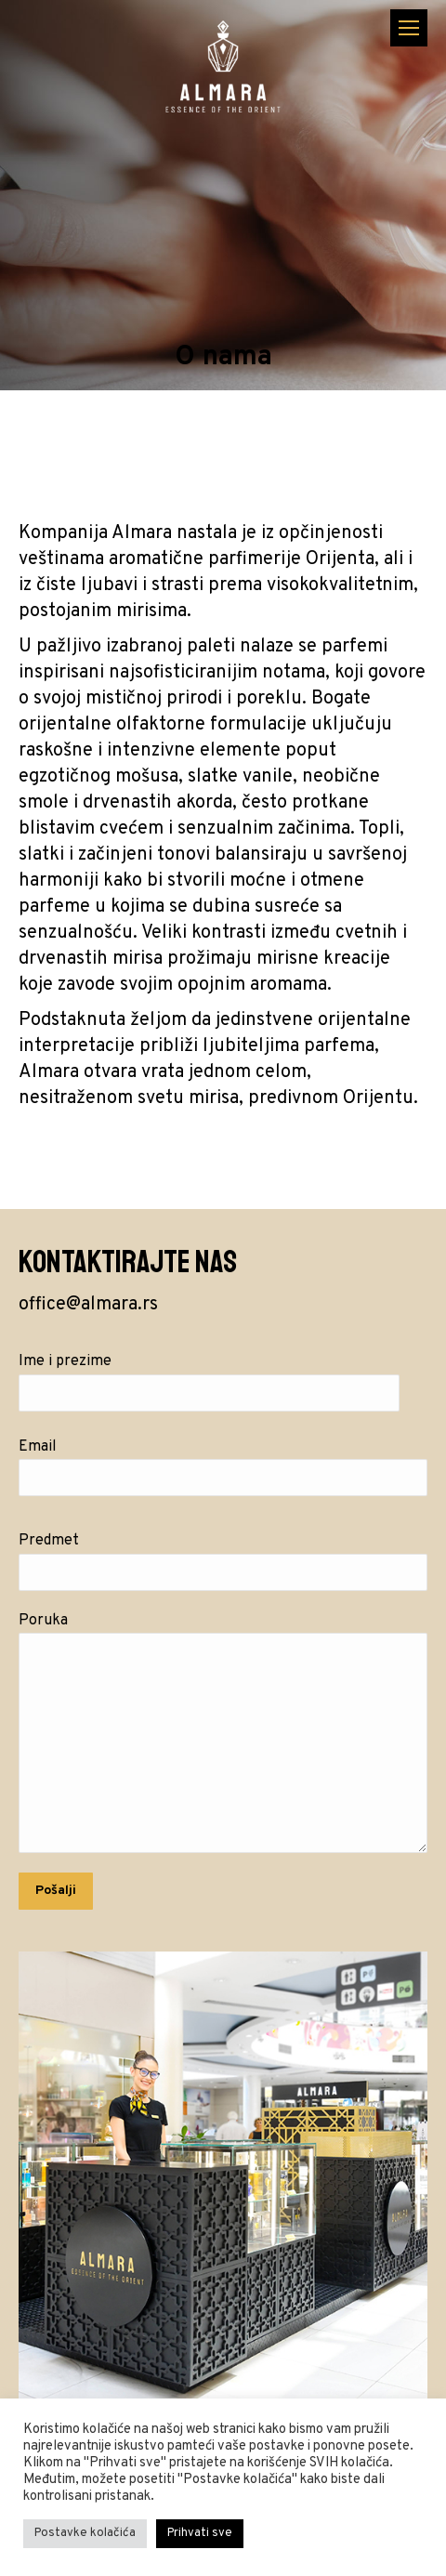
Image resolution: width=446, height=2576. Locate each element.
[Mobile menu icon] (408, 27)
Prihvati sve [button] (199, 2533)
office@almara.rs (88, 1305)
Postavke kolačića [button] (85, 2533)
